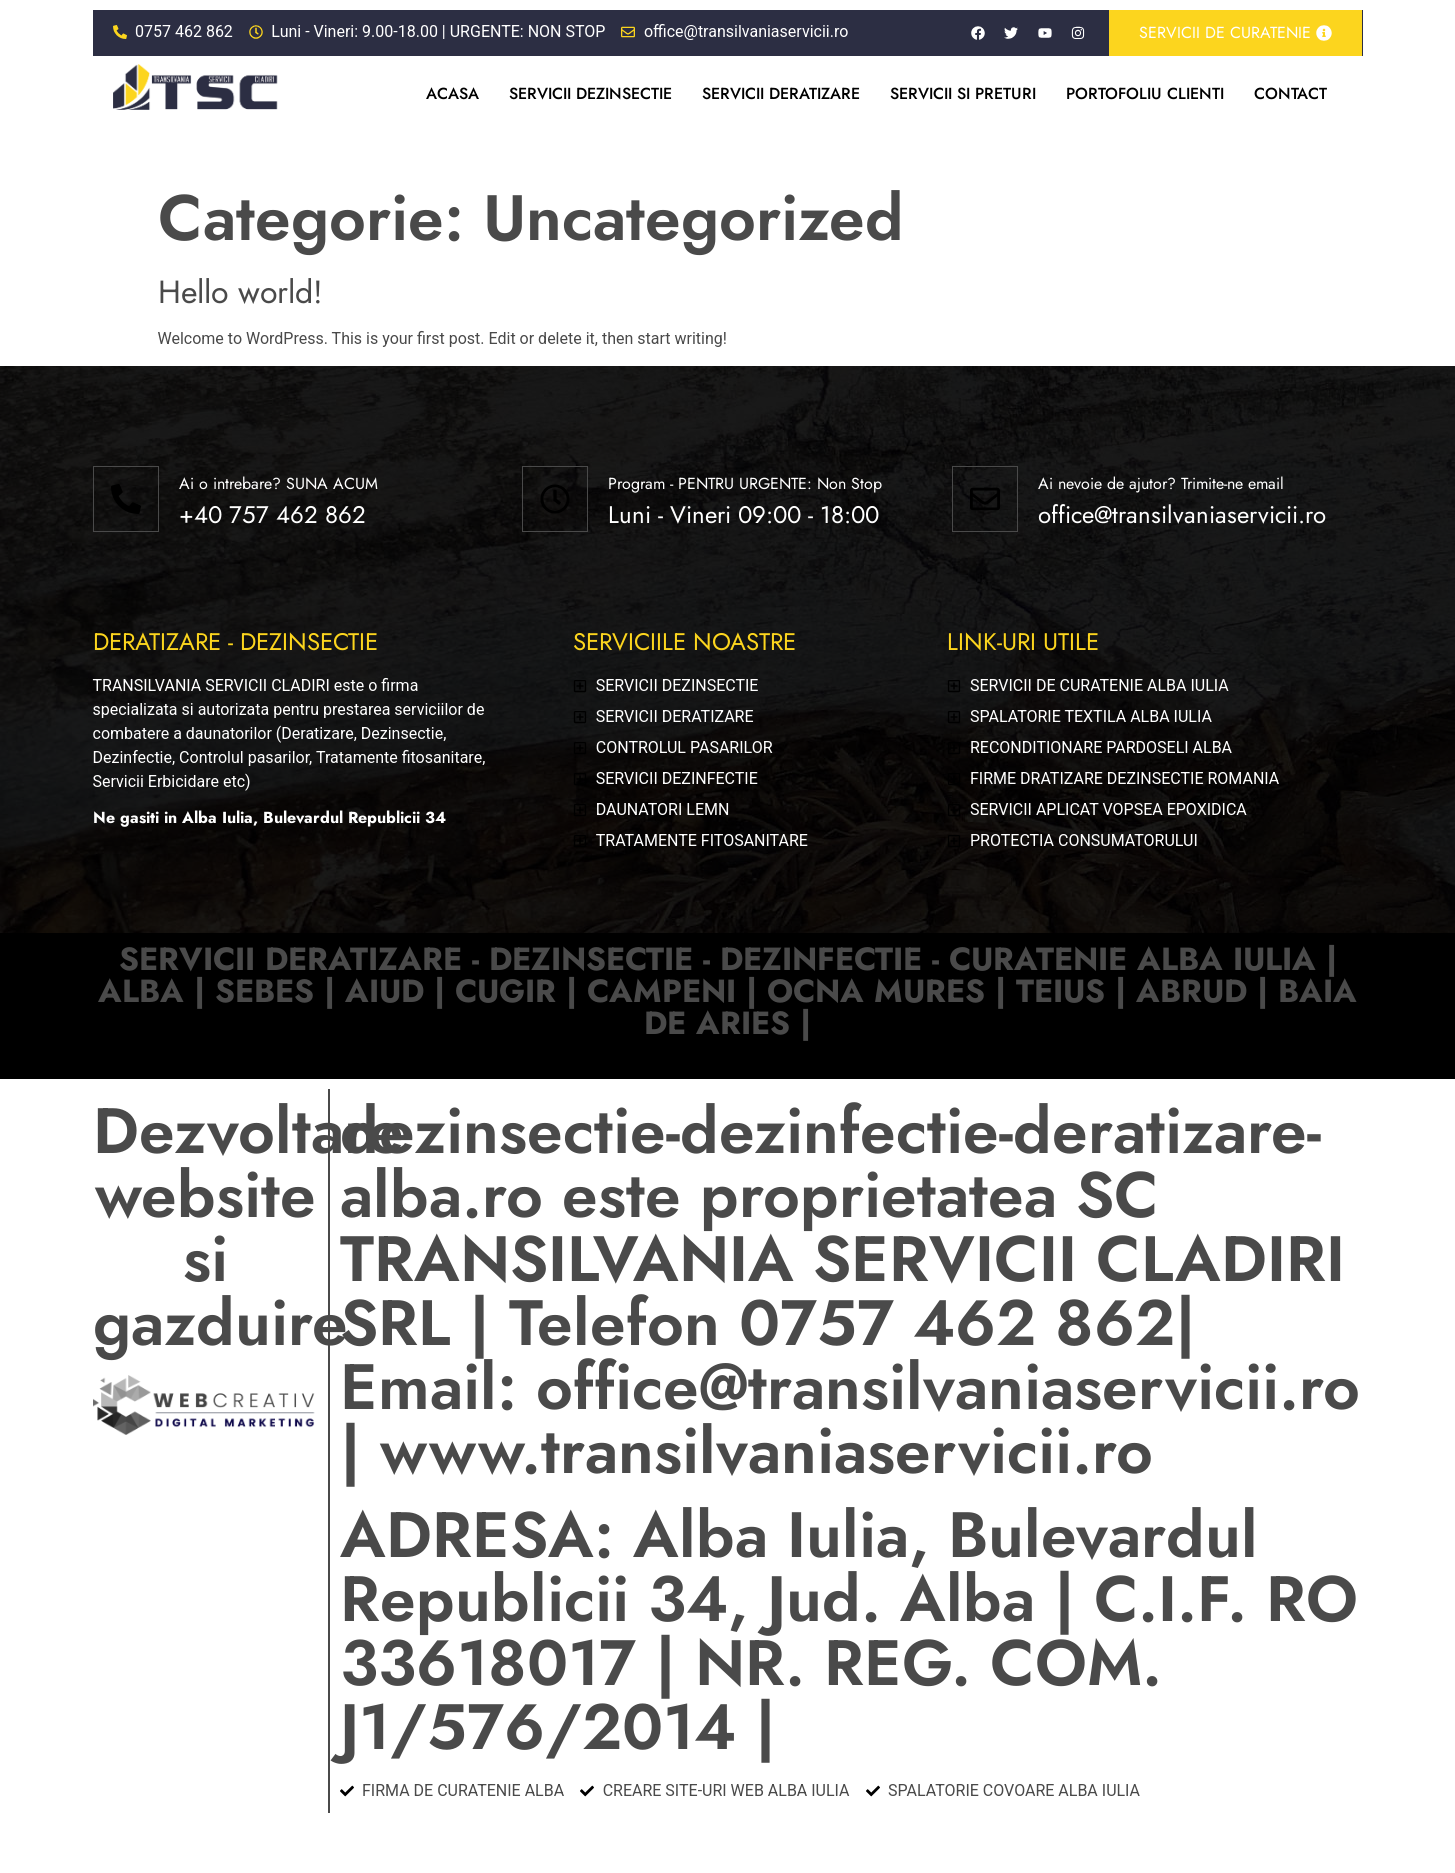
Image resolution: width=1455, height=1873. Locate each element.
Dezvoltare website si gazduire (248, 1227)
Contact (1290, 93)
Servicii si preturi (963, 93)
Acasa (452, 93)
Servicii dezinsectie (590, 93)
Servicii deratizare (781, 93)
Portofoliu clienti (1145, 93)
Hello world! (240, 292)
